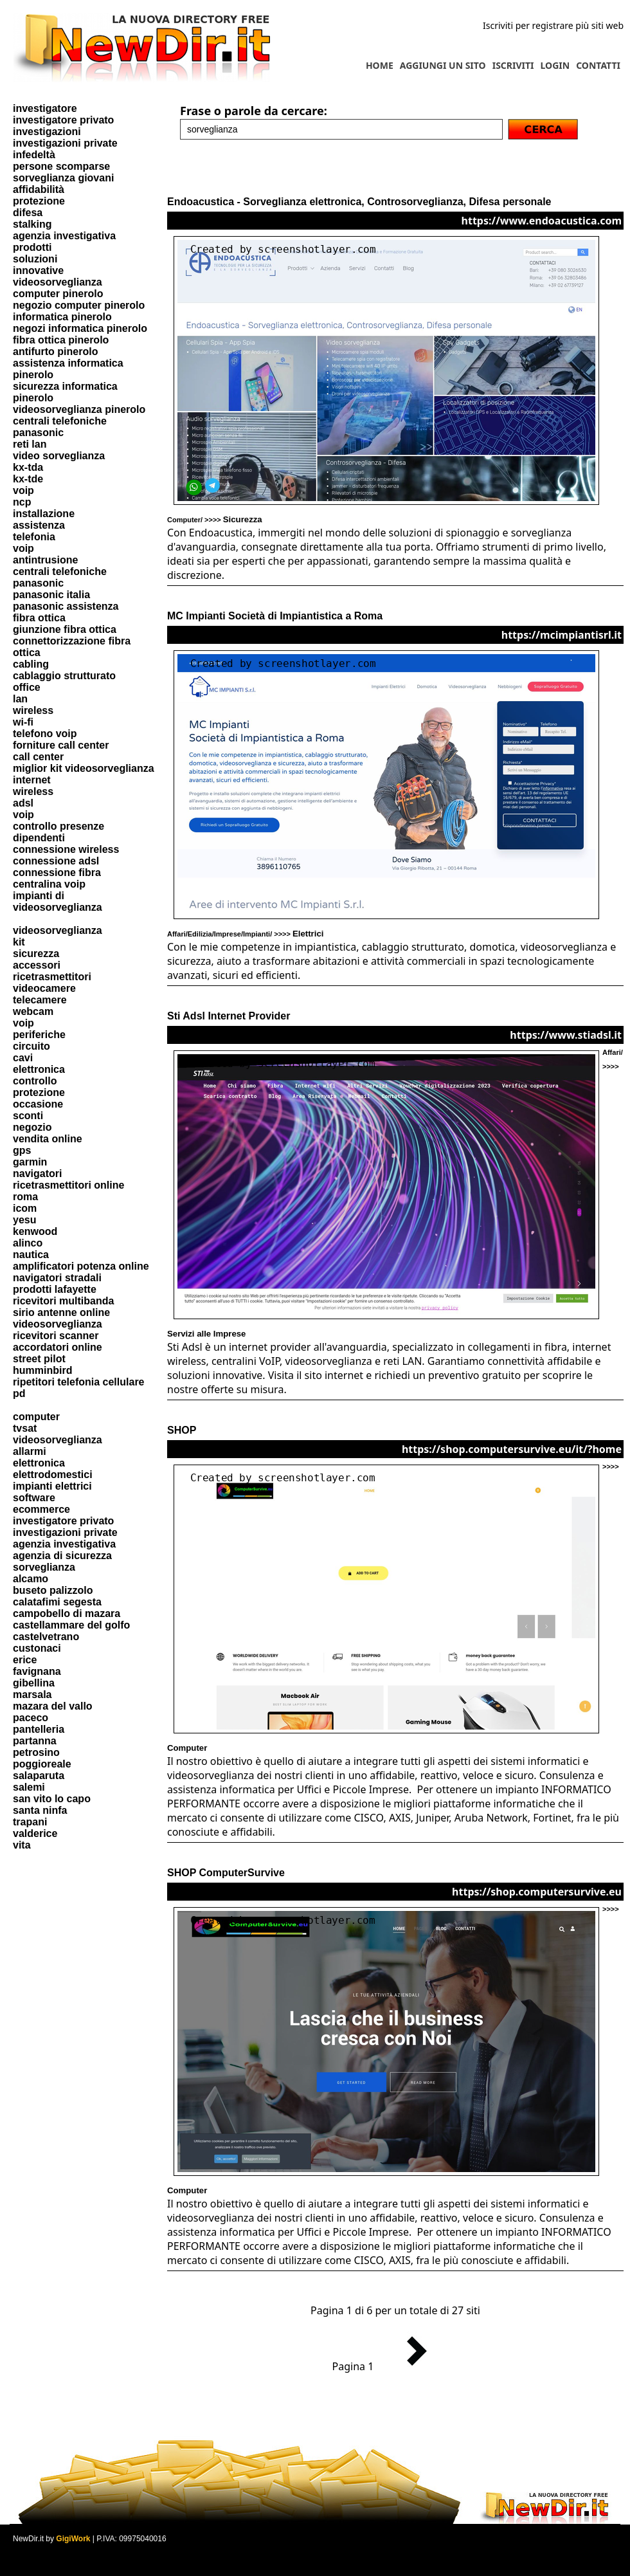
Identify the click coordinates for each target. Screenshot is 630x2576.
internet (32, 779)
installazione (44, 513)
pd (19, 1393)
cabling (31, 664)
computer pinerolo (58, 293)
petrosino (36, 1752)
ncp (22, 502)
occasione (38, 1104)
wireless (33, 710)
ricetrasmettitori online (68, 1185)
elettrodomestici (53, 1474)
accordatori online (57, 1347)
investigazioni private (65, 143)
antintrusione (45, 559)
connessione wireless (66, 849)
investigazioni (47, 131)
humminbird (42, 1370)
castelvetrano (46, 1636)
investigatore (45, 108)
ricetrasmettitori (52, 976)
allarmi (29, 1451)
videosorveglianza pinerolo (79, 409)
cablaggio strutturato (64, 675)
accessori (36, 965)
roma (25, 1196)
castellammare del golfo (71, 1625)
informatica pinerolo (62, 316)
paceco (30, 1717)
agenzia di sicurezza (62, 1555)
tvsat (25, 1428)
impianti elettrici (52, 1486)
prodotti (32, 247)
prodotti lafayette (54, 1289)
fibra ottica (39, 617)
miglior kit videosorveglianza (83, 768)
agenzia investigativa (64, 235)
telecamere (40, 999)
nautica (31, 1254)
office (26, 687)
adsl (23, 803)
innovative (38, 270)
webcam (33, 1011)
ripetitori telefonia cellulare (79, 1381)
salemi (29, 1787)
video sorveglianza (59, 455)
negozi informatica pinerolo (80, 328)
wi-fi (23, 722)
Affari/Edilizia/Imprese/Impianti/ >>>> (245, 934)
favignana (37, 1671)
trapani (30, 1821)
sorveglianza (44, 1567)
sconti (28, 1115)
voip (23, 490)
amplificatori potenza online (81, 1266)
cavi (23, 1057)
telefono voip (45, 733)
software (34, 1497)
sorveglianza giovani (63, 177)
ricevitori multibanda (63, 1300)
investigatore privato (63, 119)
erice (25, 1659)
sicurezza (36, 953)
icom (25, 1208)
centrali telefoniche (60, 421)
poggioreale (42, 1763)
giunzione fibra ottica (64, 629)
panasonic (38, 432)
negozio (32, 1127)
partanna (35, 1740)
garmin (30, 1161)
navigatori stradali (57, 1277)
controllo (35, 1080)
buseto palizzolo (53, 1590)
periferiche (39, 1034)
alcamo (30, 1578)
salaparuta (38, 1775)
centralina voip (49, 884)
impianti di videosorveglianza (57, 901)
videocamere (44, 988)
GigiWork (73, 2538)
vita (22, 1845)
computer (36, 1416)
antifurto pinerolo (55, 351)
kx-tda (28, 467)
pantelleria (38, 1729)
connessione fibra (57, 872)
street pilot (39, 1358)
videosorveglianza (57, 282)
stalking (32, 224)
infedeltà (34, 154)
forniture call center (61, 745)
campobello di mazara (66, 1613)
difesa (27, 212)
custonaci (37, 1648)
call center (38, 756)
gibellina (34, 1682)
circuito (31, 1046)
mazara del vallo (53, 1706)
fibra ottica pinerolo (61, 339)
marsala (32, 1694)
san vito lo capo (52, 1798)
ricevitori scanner (55, 1335)
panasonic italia (51, 594)
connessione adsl (56, 860)
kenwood (35, 1231)
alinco (27, 1243)
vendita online (47, 1138)
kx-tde (28, 478)
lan (20, 698)
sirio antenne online (61, 1312)
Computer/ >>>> (214, 520)
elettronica (39, 1069)
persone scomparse (61, 166)
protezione (39, 201)
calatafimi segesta (57, 1601)
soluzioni (35, 258)
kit (19, 941)
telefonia (34, 536)
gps (22, 1150)
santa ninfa (40, 1810)
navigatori (37, 1173)
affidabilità (38, 189)
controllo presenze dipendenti (58, 832)
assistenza (39, 525)
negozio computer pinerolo (79, 305)
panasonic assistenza (66, 606)
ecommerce (41, 1509)
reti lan (29, 444)
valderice (35, 1833)
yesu (24, 1219)
